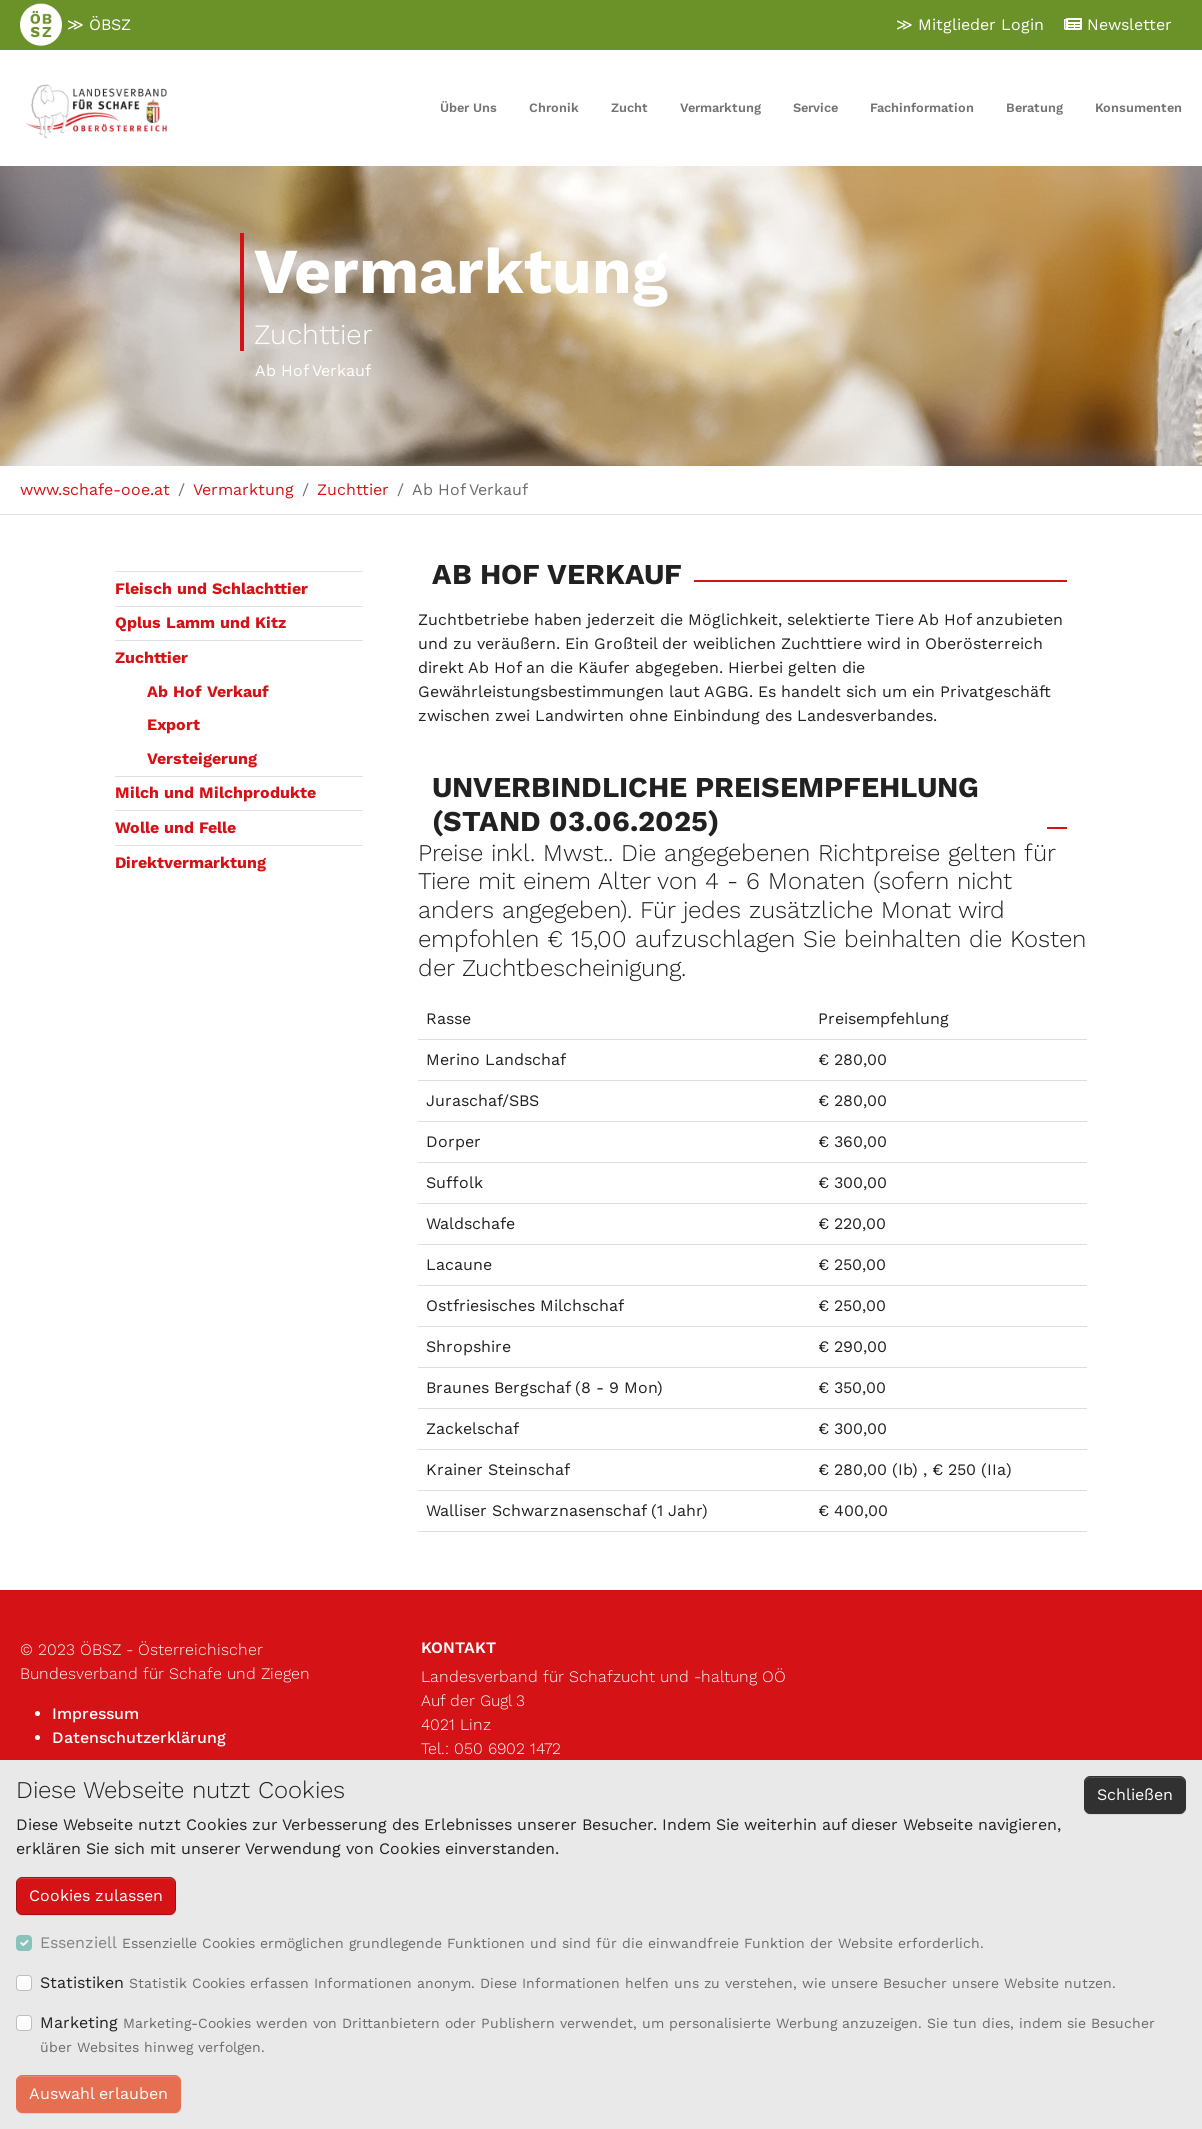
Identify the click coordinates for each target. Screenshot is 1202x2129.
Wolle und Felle (175, 827)
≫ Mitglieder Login (970, 24)
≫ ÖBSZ (75, 25)
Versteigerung (202, 758)
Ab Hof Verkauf (208, 691)
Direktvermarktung (190, 862)
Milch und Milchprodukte (215, 792)
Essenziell (78, 1942)
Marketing (79, 2022)
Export (173, 724)
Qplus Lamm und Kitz (200, 622)
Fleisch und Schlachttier (211, 588)
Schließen (1135, 1794)
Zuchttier (151, 657)
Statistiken (82, 1982)
